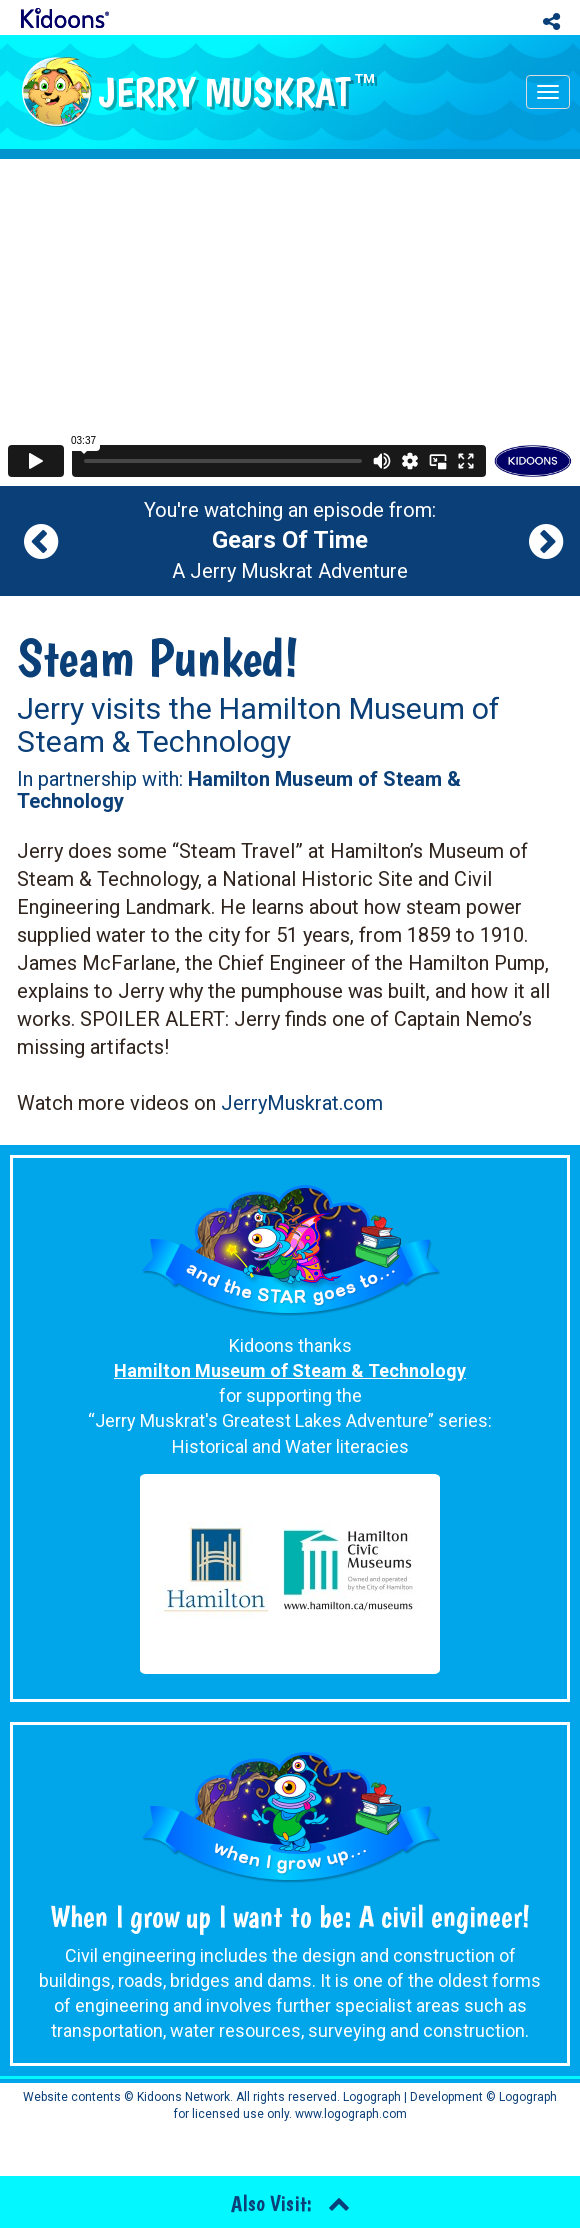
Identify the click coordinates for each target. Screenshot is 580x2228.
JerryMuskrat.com (302, 1103)
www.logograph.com (349, 2114)
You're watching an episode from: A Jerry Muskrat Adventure (290, 541)
